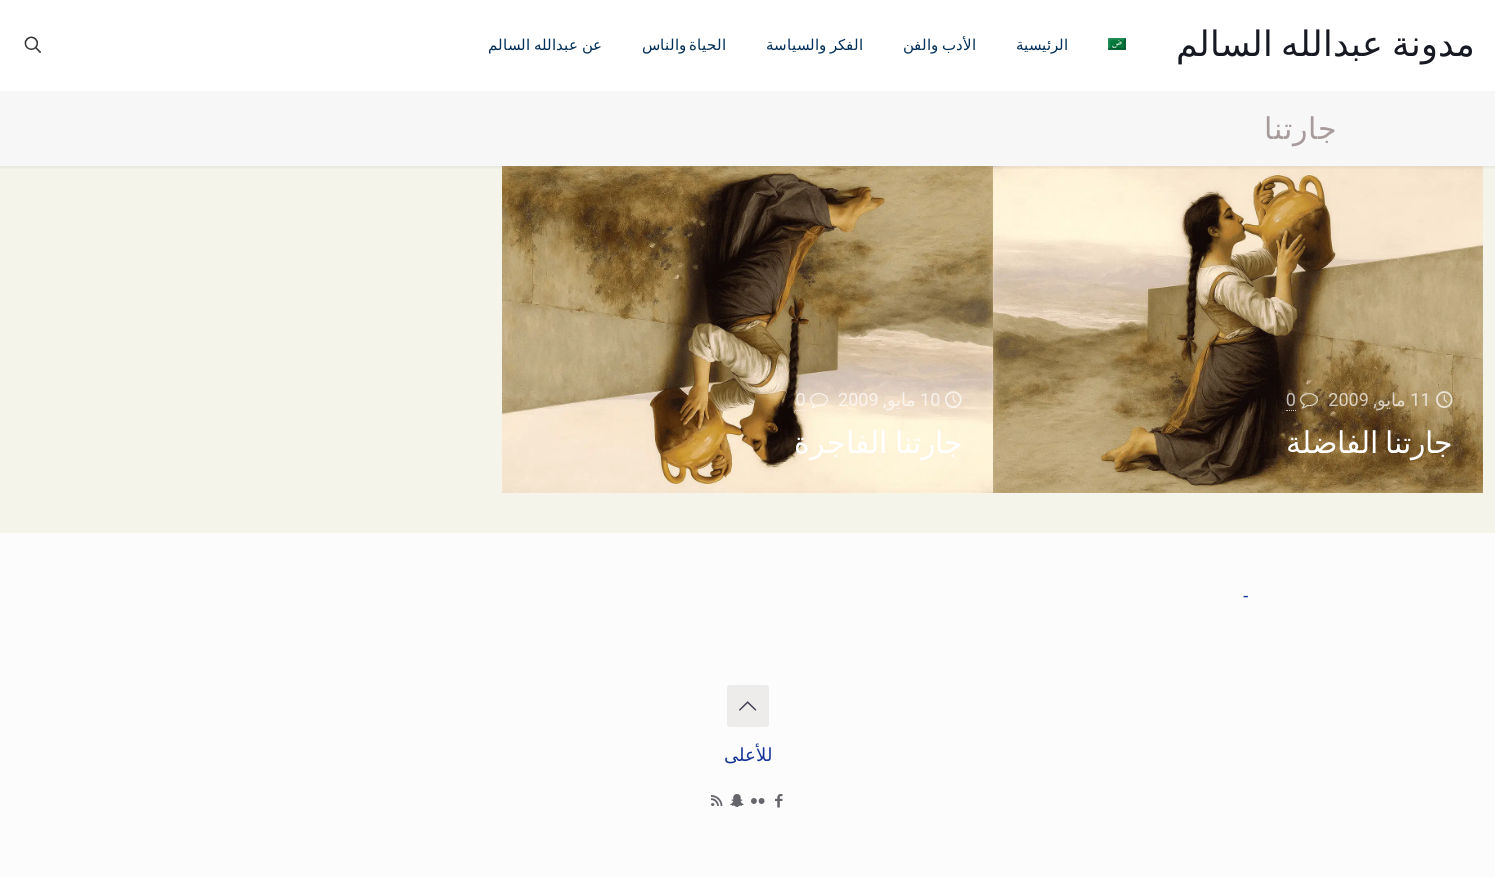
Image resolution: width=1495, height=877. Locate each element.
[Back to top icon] (748, 706)
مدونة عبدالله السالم (1325, 44)
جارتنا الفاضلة (1369, 442)
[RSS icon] (716, 801)
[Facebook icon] (779, 801)
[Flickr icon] (758, 801)
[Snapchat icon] (737, 801)
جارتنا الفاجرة (878, 442)
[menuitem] (1117, 45)
